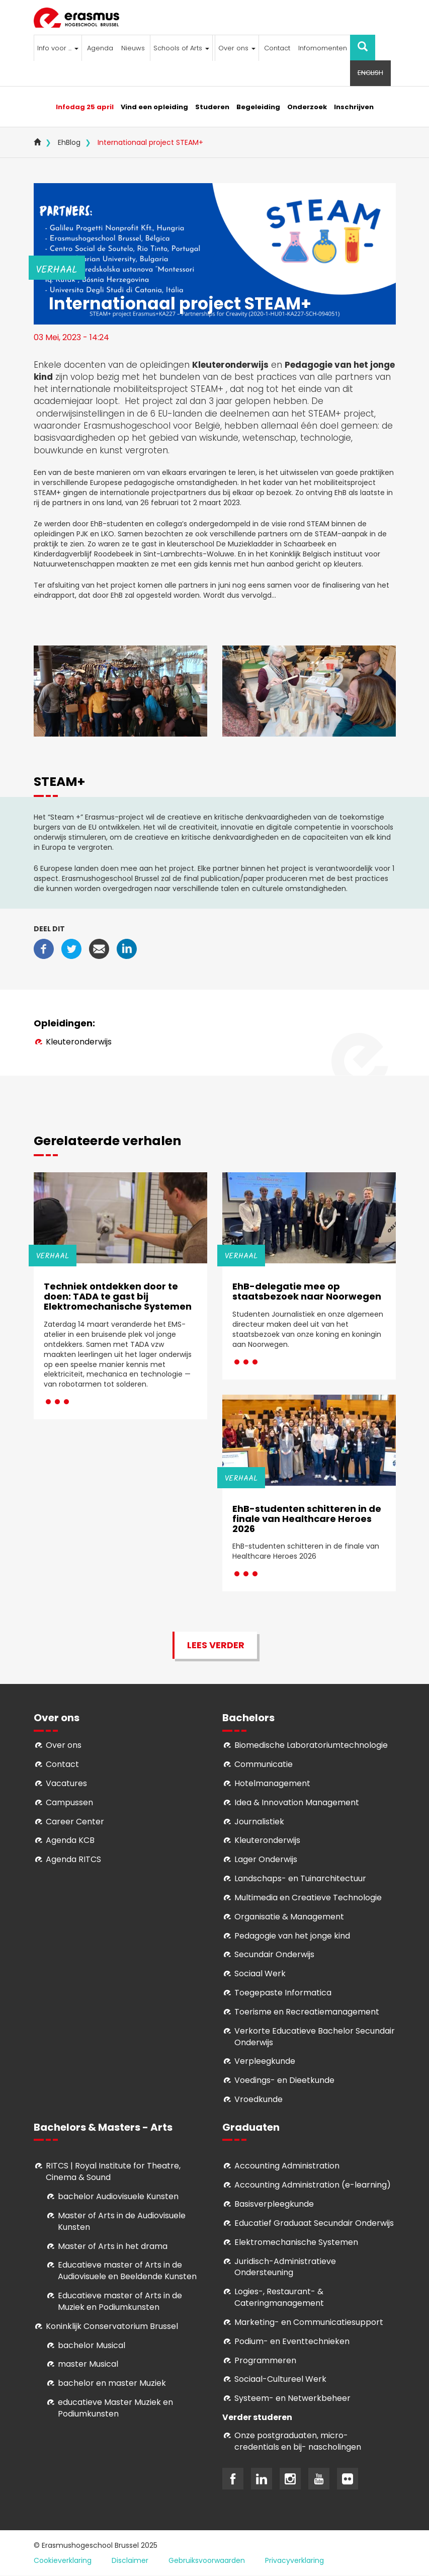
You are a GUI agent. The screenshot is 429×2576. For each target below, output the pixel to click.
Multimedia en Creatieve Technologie (308, 1897)
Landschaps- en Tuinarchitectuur (300, 1878)
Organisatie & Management (289, 1916)
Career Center (75, 1821)
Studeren (212, 107)
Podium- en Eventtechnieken (292, 2341)
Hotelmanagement (272, 1783)
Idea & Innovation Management (296, 1802)
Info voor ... (57, 48)
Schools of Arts (181, 48)
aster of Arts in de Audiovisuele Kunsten (122, 2221)
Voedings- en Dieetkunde (284, 2080)
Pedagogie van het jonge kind (292, 1936)
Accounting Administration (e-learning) (312, 2185)
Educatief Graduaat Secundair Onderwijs (314, 2223)
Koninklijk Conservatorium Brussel (112, 2326)
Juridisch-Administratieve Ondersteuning (285, 2267)
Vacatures (66, 1783)
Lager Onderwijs (265, 1859)
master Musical (88, 2364)
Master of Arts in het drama (112, 2246)
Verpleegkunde (264, 2061)
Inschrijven (354, 107)
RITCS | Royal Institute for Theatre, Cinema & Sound (113, 2171)
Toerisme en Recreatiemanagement (306, 2012)
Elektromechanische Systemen (296, 2242)
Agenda (100, 48)
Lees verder (215, 1645)
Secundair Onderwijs (274, 1954)
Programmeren (265, 2360)
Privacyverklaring (294, 2560)
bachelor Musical (91, 2345)
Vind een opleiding (154, 107)
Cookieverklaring (63, 2560)
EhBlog (69, 142)
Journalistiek (259, 1821)
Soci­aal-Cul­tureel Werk (280, 2379)
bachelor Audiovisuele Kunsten (118, 2196)
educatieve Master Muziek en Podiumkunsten (115, 2408)
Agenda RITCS (73, 1859)
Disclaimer (130, 2560)
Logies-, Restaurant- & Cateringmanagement (279, 2297)
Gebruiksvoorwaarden (206, 2560)
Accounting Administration (286, 2165)
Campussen (69, 1802)
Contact (277, 48)
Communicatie (263, 1764)
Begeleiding (258, 107)
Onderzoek (307, 107)
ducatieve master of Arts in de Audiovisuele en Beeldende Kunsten (127, 2270)
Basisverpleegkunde (274, 2204)
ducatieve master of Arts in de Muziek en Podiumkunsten (120, 2301)
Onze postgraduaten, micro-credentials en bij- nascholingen (297, 2441)
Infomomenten (322, 48)
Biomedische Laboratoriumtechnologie (311, 1745)
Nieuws (133, 48)
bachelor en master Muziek (112, 2383)
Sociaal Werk (260, 1973)
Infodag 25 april (85, 107)
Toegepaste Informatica (282, 1992)
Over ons (236, 48)
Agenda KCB (70, 1840)
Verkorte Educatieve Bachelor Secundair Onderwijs (314, 2036)
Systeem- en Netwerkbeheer (292, 2398)
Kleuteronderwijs (79, 1042)
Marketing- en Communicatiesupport (308, 2322)
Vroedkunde (258, 2099)
